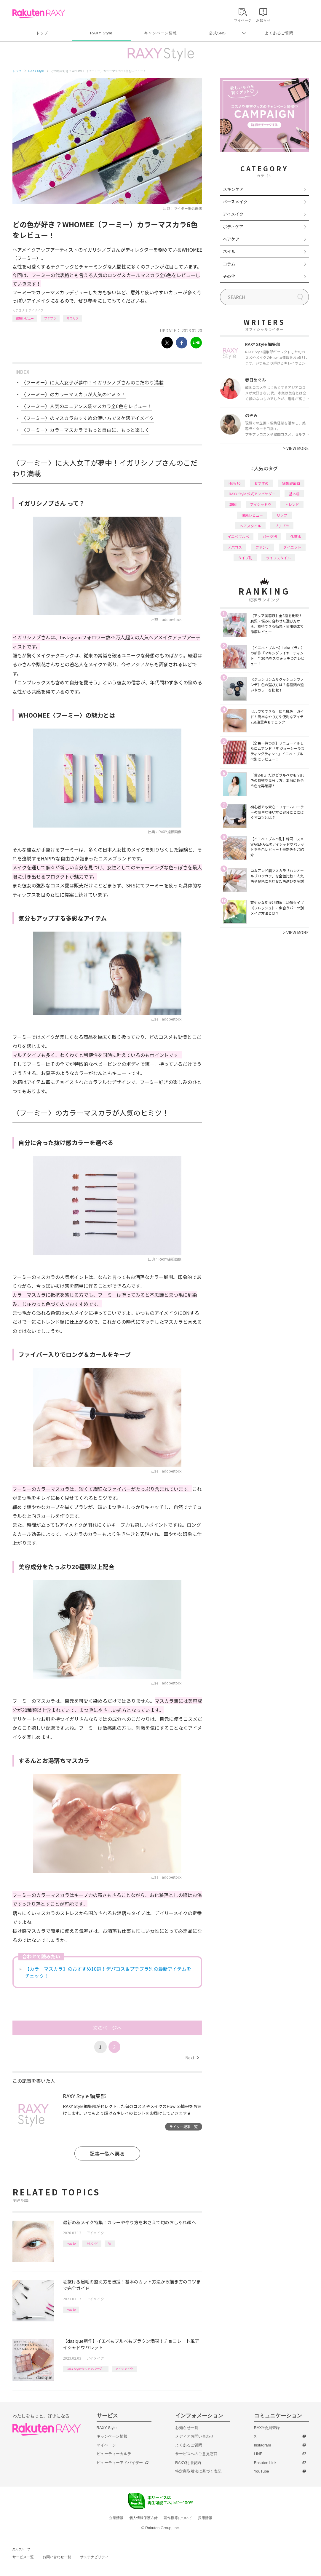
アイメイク (35, 310)
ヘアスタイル (250, 525)
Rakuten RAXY (38, 13)
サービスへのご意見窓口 (196, 2454)
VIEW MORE (296, 448)
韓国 (233, 504)
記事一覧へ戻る (107, 2153)
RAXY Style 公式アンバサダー (85, 2368)
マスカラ (72, 318)
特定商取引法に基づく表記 (198, 2471)
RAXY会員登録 (267, 2427)
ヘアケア (231, 239)
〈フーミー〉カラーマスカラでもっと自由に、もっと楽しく (85, 429)
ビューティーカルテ (114, 2454)
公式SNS (217, 33)
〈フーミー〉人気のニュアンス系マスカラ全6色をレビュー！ (86, 406)
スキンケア (233, 189)
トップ (42, 33)
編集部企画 (291, 483)
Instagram (262, 2445)
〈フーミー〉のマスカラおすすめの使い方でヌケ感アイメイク (87, 417)
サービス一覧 (23, 2557)
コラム (229, 264)
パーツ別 (270, 536)
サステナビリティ (94, 2557)
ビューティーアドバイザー (120, 2462)
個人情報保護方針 (143, 2518)
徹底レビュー (25, 318)
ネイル (229, 251)
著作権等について (178, 2518)
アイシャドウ (124, 2368)
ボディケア (233, 226)
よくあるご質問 (279, 33)
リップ (282, 515)
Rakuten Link (265, 2462)
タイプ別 (245, 557)
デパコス (235, 547)
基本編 (294, 493)
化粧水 (295, 536)
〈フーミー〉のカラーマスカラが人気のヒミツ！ (73, 394)
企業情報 (116, 2518)
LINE (258, 2454)
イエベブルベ (238, 536)
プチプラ (50, 318)
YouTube (261, 2471)
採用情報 (205, 2518)
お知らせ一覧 (186, 2427)
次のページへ (107, 2027)
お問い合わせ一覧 (57, 2557)
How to (71, 2243)
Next (192, 2058)
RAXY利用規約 (188, 2462)
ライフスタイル (278, 557)
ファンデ (262, 547)
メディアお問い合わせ (194, 2436)
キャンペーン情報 (160, 33)
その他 (229, 276)
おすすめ (261, 483)
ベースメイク (235, 202)
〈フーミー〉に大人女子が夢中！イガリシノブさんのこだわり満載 (92, 382)
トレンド (92, 2243)
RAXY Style (101, 33)
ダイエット (292, 547)
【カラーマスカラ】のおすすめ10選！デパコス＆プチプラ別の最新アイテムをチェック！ (108, 1972)
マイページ (106, 2445)
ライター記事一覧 (183, 2126)
